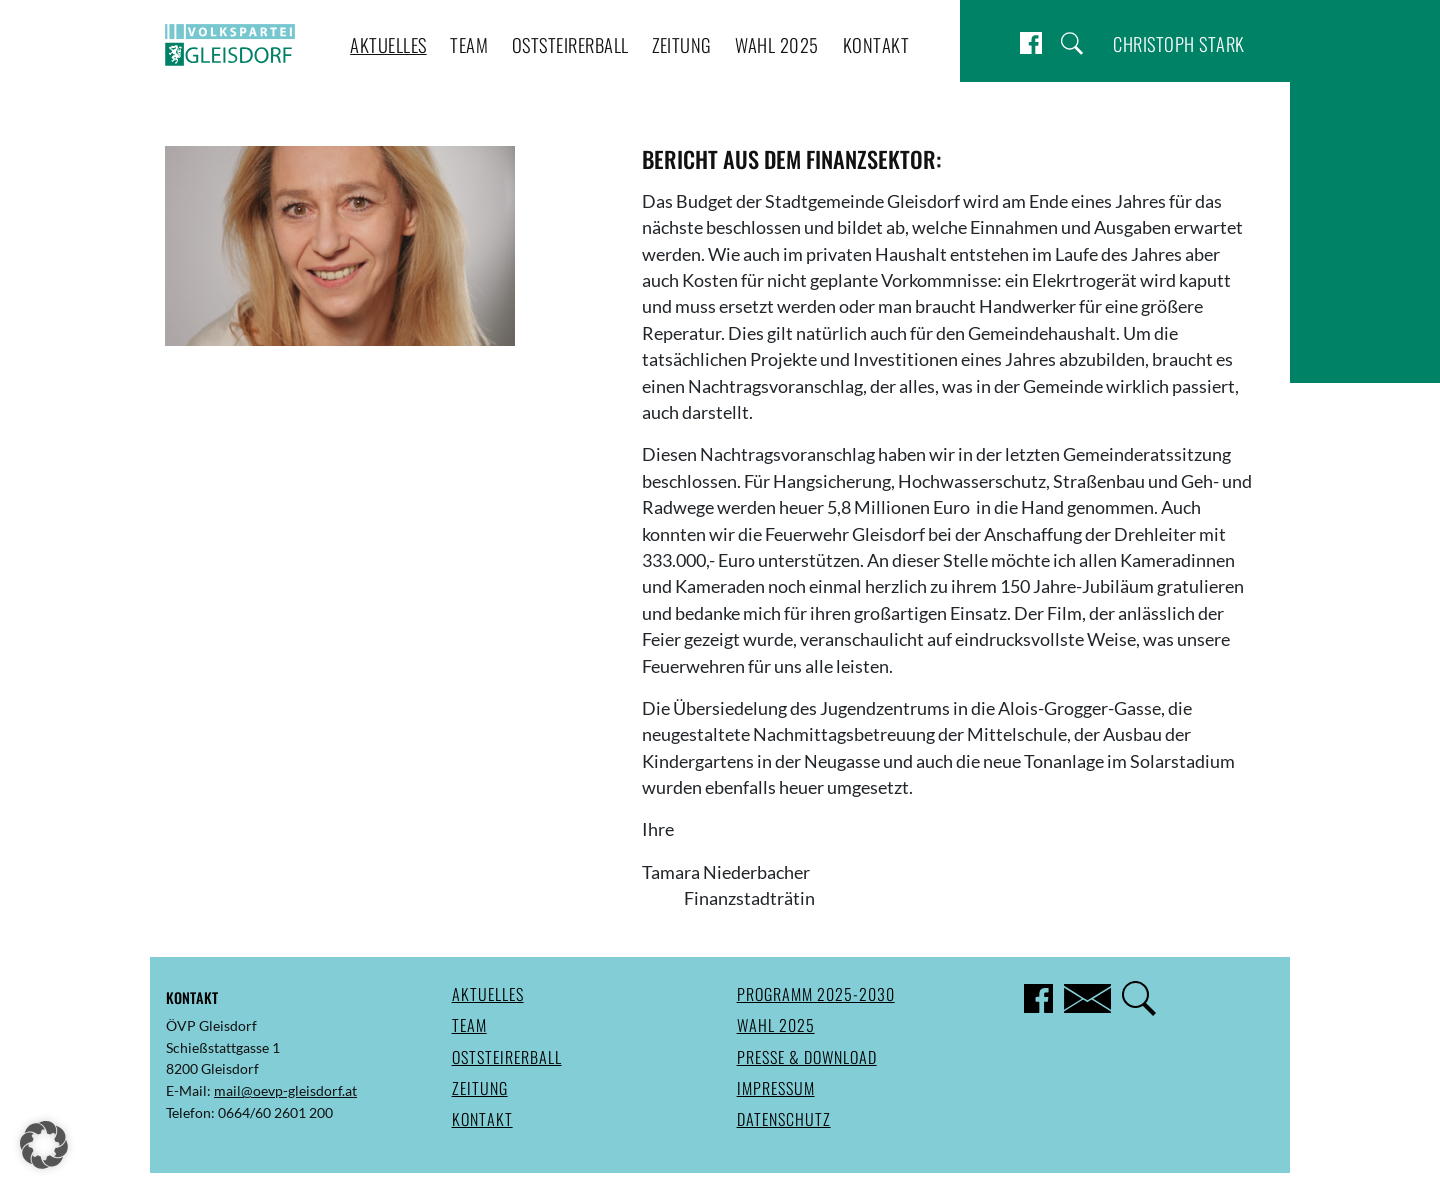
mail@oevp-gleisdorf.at (285, 1090)
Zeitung (682, 44)
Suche (1072, 43)
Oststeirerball (570, 44)
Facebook (1031, 43)
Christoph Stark (1179, 43)
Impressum (776, 1088)
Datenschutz (784, 1119)
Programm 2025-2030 (816, 994)
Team (469, 44)
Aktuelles (388, 44)
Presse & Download (807, 1057)
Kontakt (876, 44)
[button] (44, 1145)
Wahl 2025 (777, 44)
